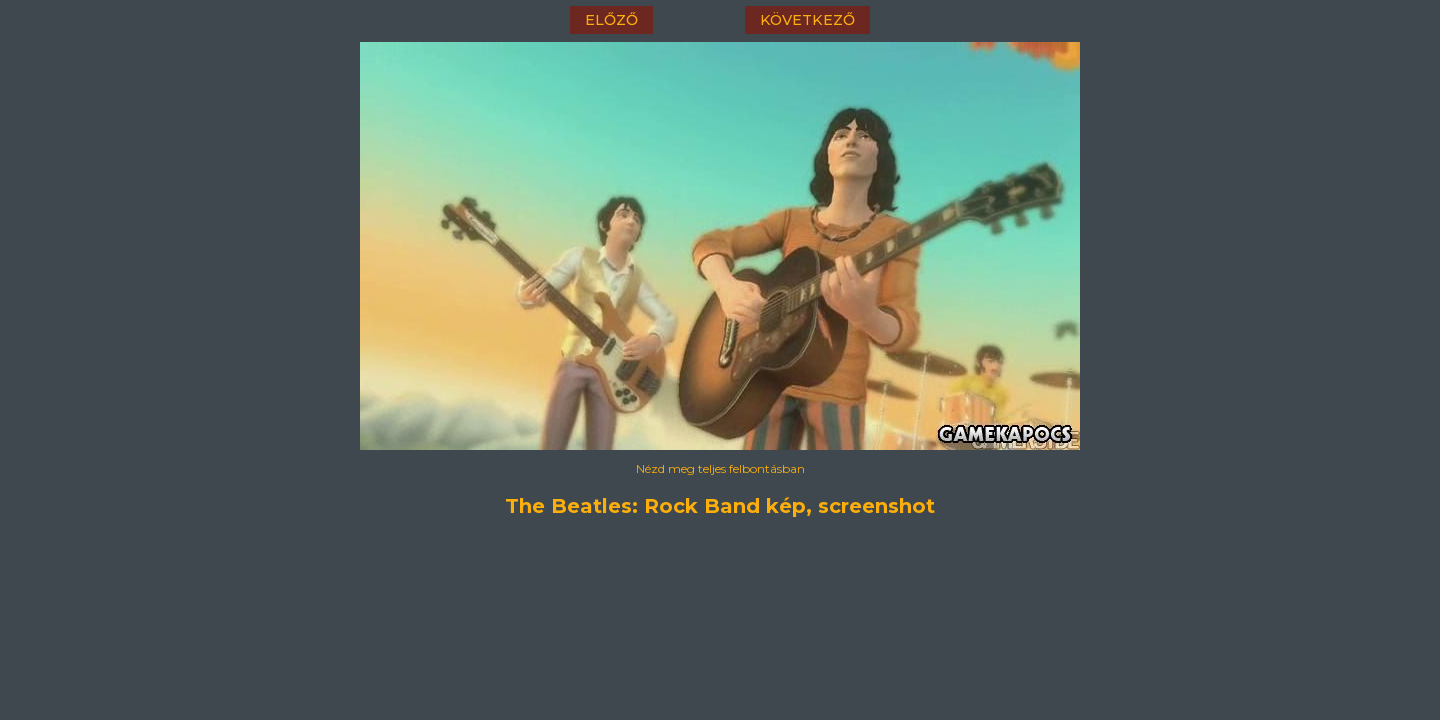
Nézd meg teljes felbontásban (720, 468)
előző (611, 20)
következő (807, 20)
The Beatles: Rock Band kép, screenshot (720, 506)
